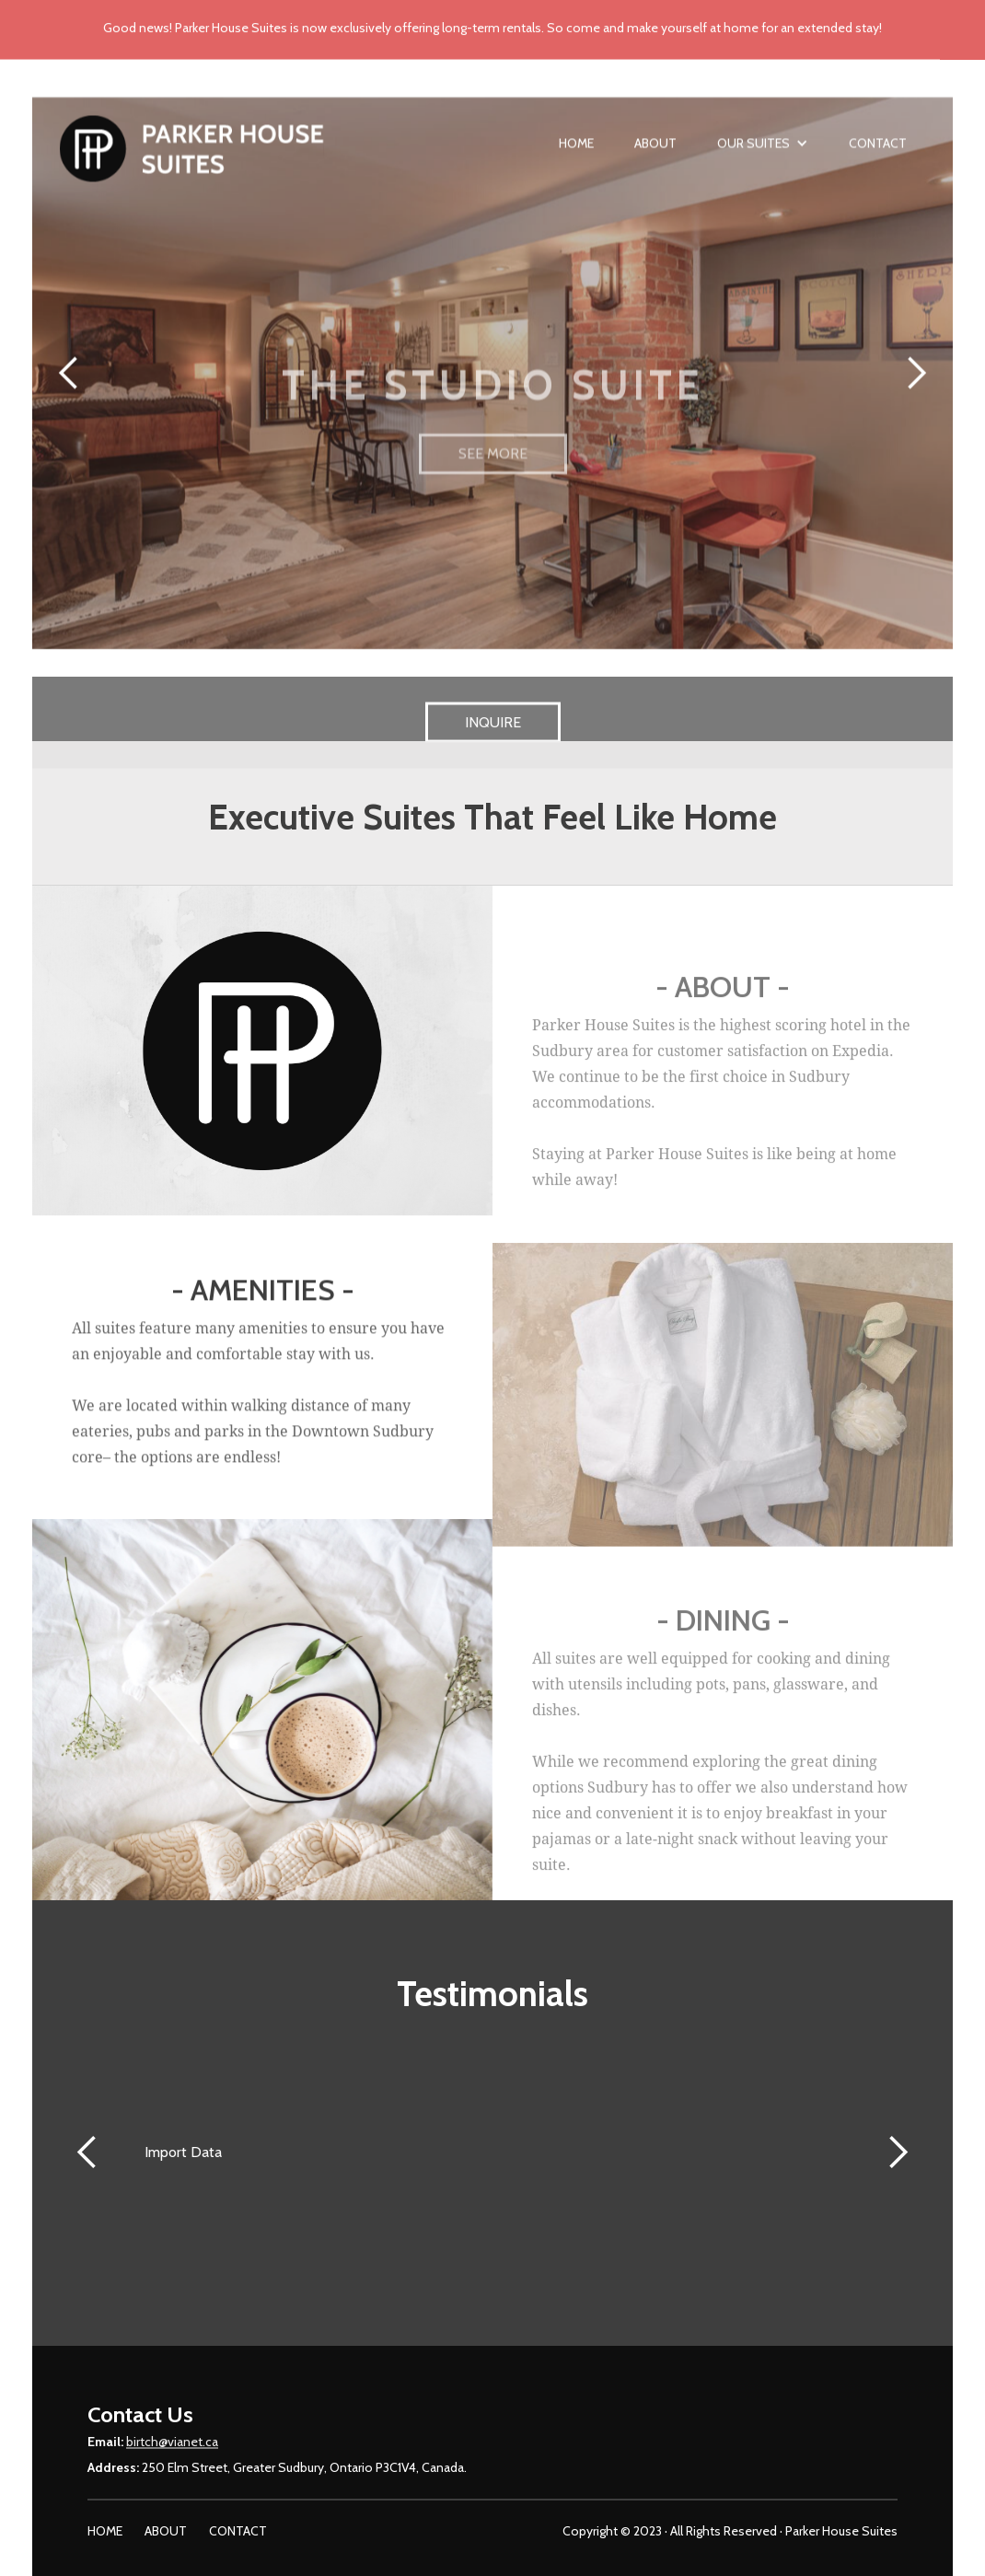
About (655, 153)
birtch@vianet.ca (172, 2451)
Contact (878, 153)
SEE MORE (492, 496)
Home (576, 153)
